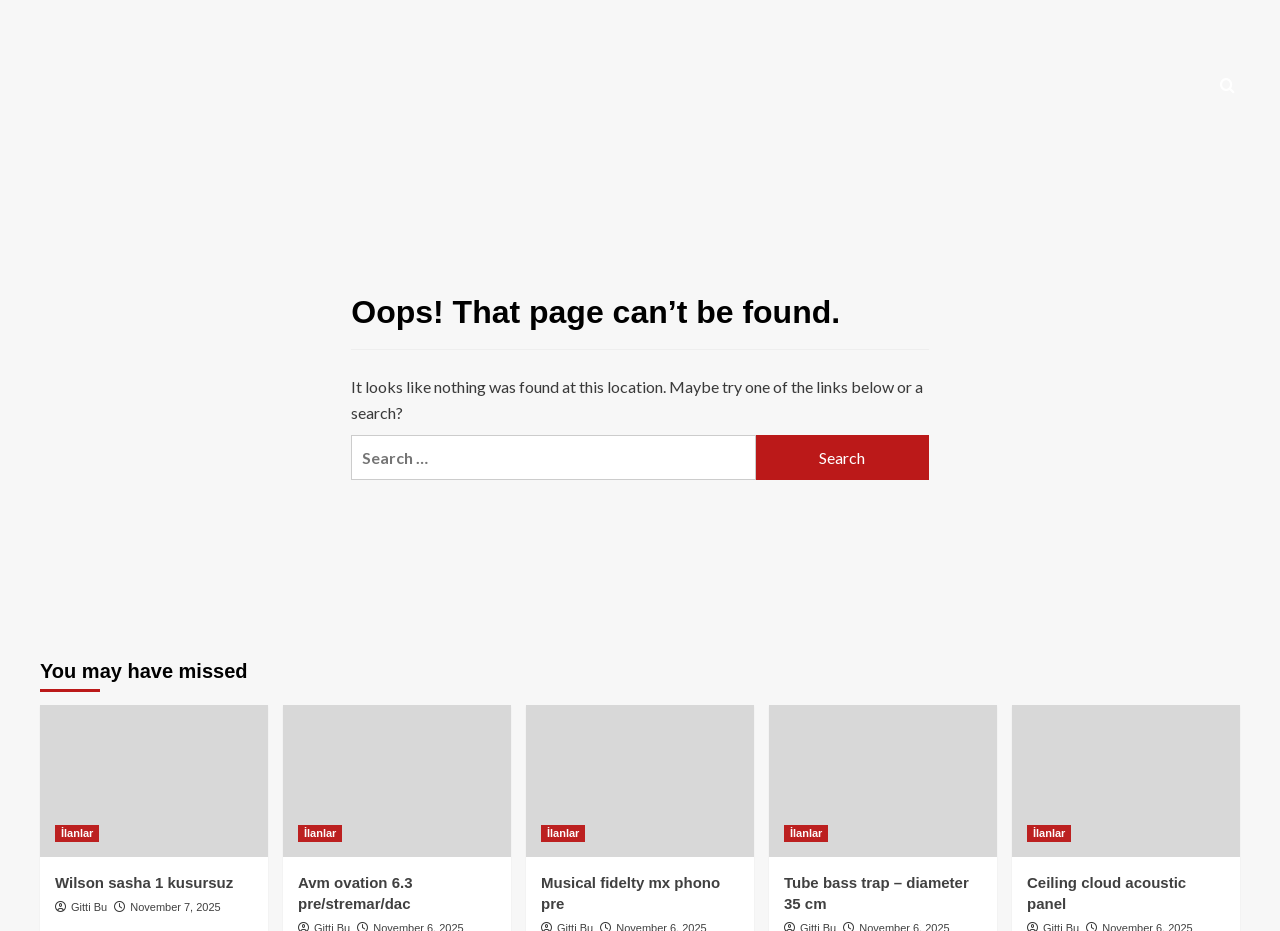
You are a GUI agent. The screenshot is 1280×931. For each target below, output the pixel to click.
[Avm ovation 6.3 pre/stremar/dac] (397, 781)
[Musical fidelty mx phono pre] (640, 781)
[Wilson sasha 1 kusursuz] (154, 781)
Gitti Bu (89, 907)
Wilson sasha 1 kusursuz (144, 882)
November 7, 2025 (175, 907)
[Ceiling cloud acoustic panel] (1126, 781)
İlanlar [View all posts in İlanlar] (77, 833)
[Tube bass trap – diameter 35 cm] (883, 781)
